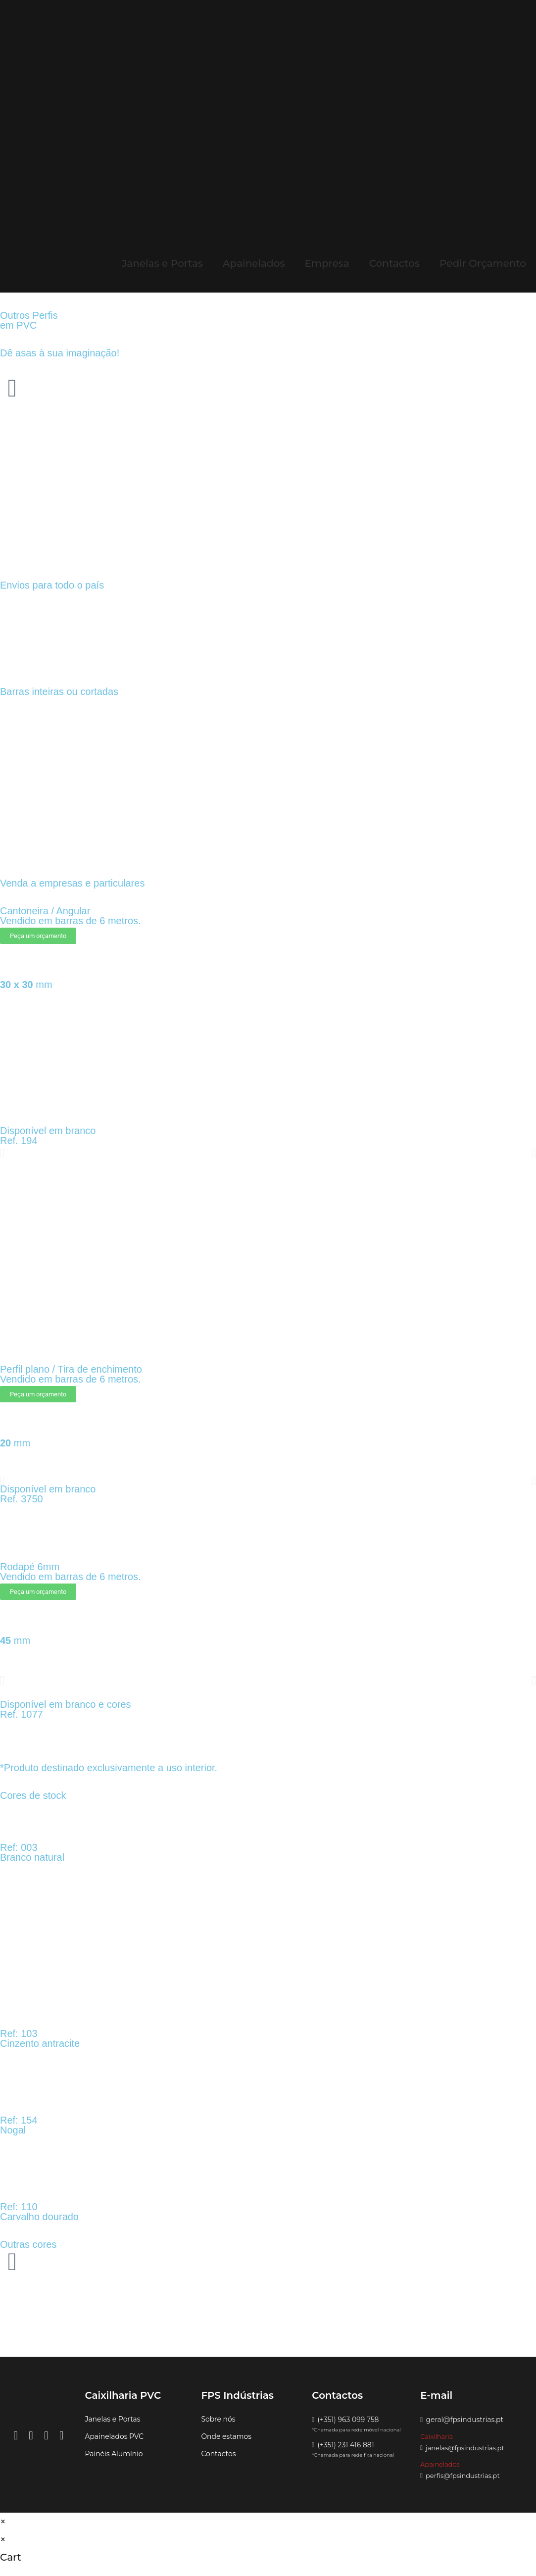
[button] (2, 1153)
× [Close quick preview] (3, 2521)
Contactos (394, 263)
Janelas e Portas (162, 263)
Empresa (326, 263)
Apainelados (254, 263)
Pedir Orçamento (482, 263)
